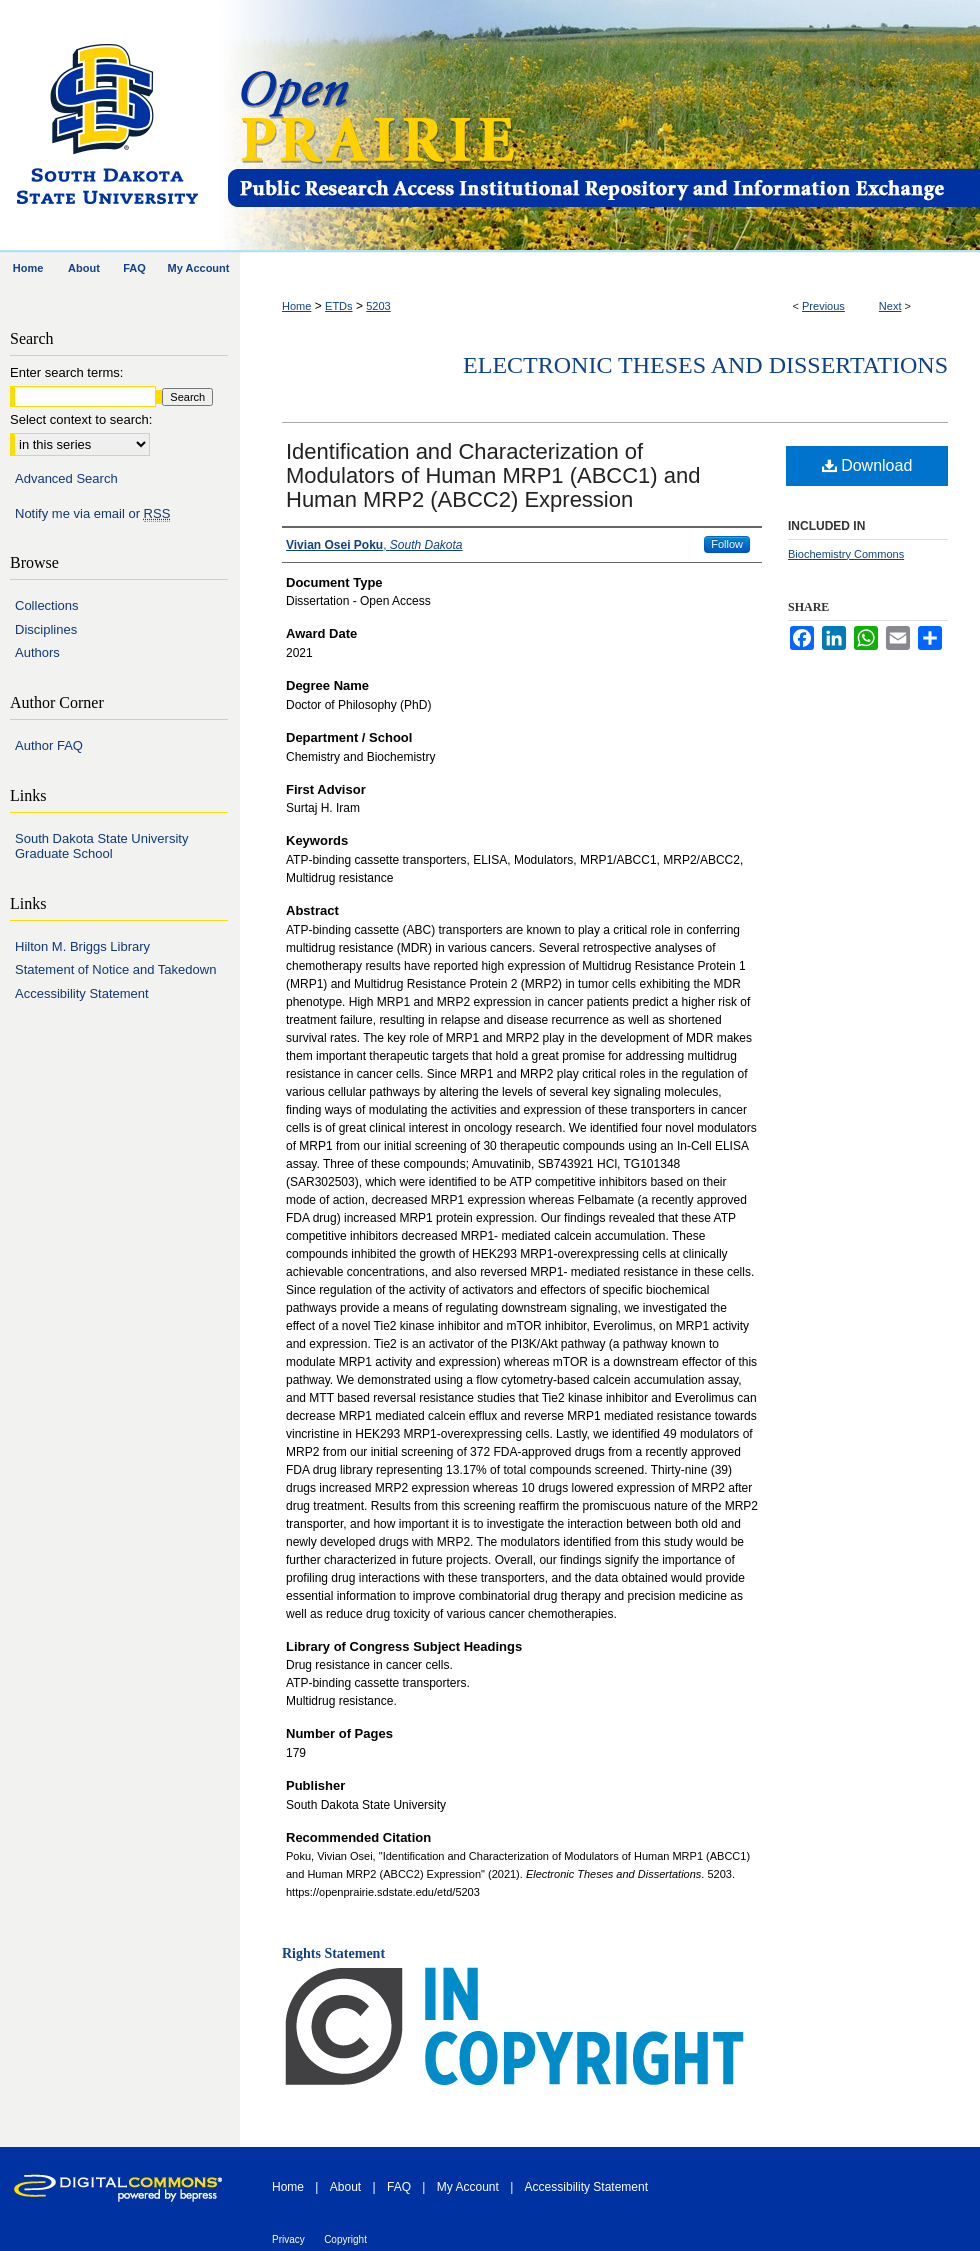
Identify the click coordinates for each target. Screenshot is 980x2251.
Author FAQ (49, 745)
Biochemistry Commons (846, 554)
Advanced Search (66, 478)
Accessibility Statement (82, 993)
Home (296, 306)
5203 (378, 306)
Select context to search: (81, 419)
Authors (37, 652)
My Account (468, 2187)
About (345, 2187)
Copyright (345, 2239)
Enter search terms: (66, 372)
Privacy (288, 2239)
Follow (727, 544)
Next (890, 306)
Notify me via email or (92, 514)
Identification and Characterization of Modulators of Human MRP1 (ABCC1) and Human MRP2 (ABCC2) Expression (493, 475)
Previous (823, 306)
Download (867, 465)
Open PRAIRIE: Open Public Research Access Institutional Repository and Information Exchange (602, 126)
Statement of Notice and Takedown (115, 969)
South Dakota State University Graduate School (101, 846)
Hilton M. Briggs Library (82, 946)
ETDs (339, 306)
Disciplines (46, 629)
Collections (47, 605)
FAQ (399, 2187)
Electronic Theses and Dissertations (705, 365)
